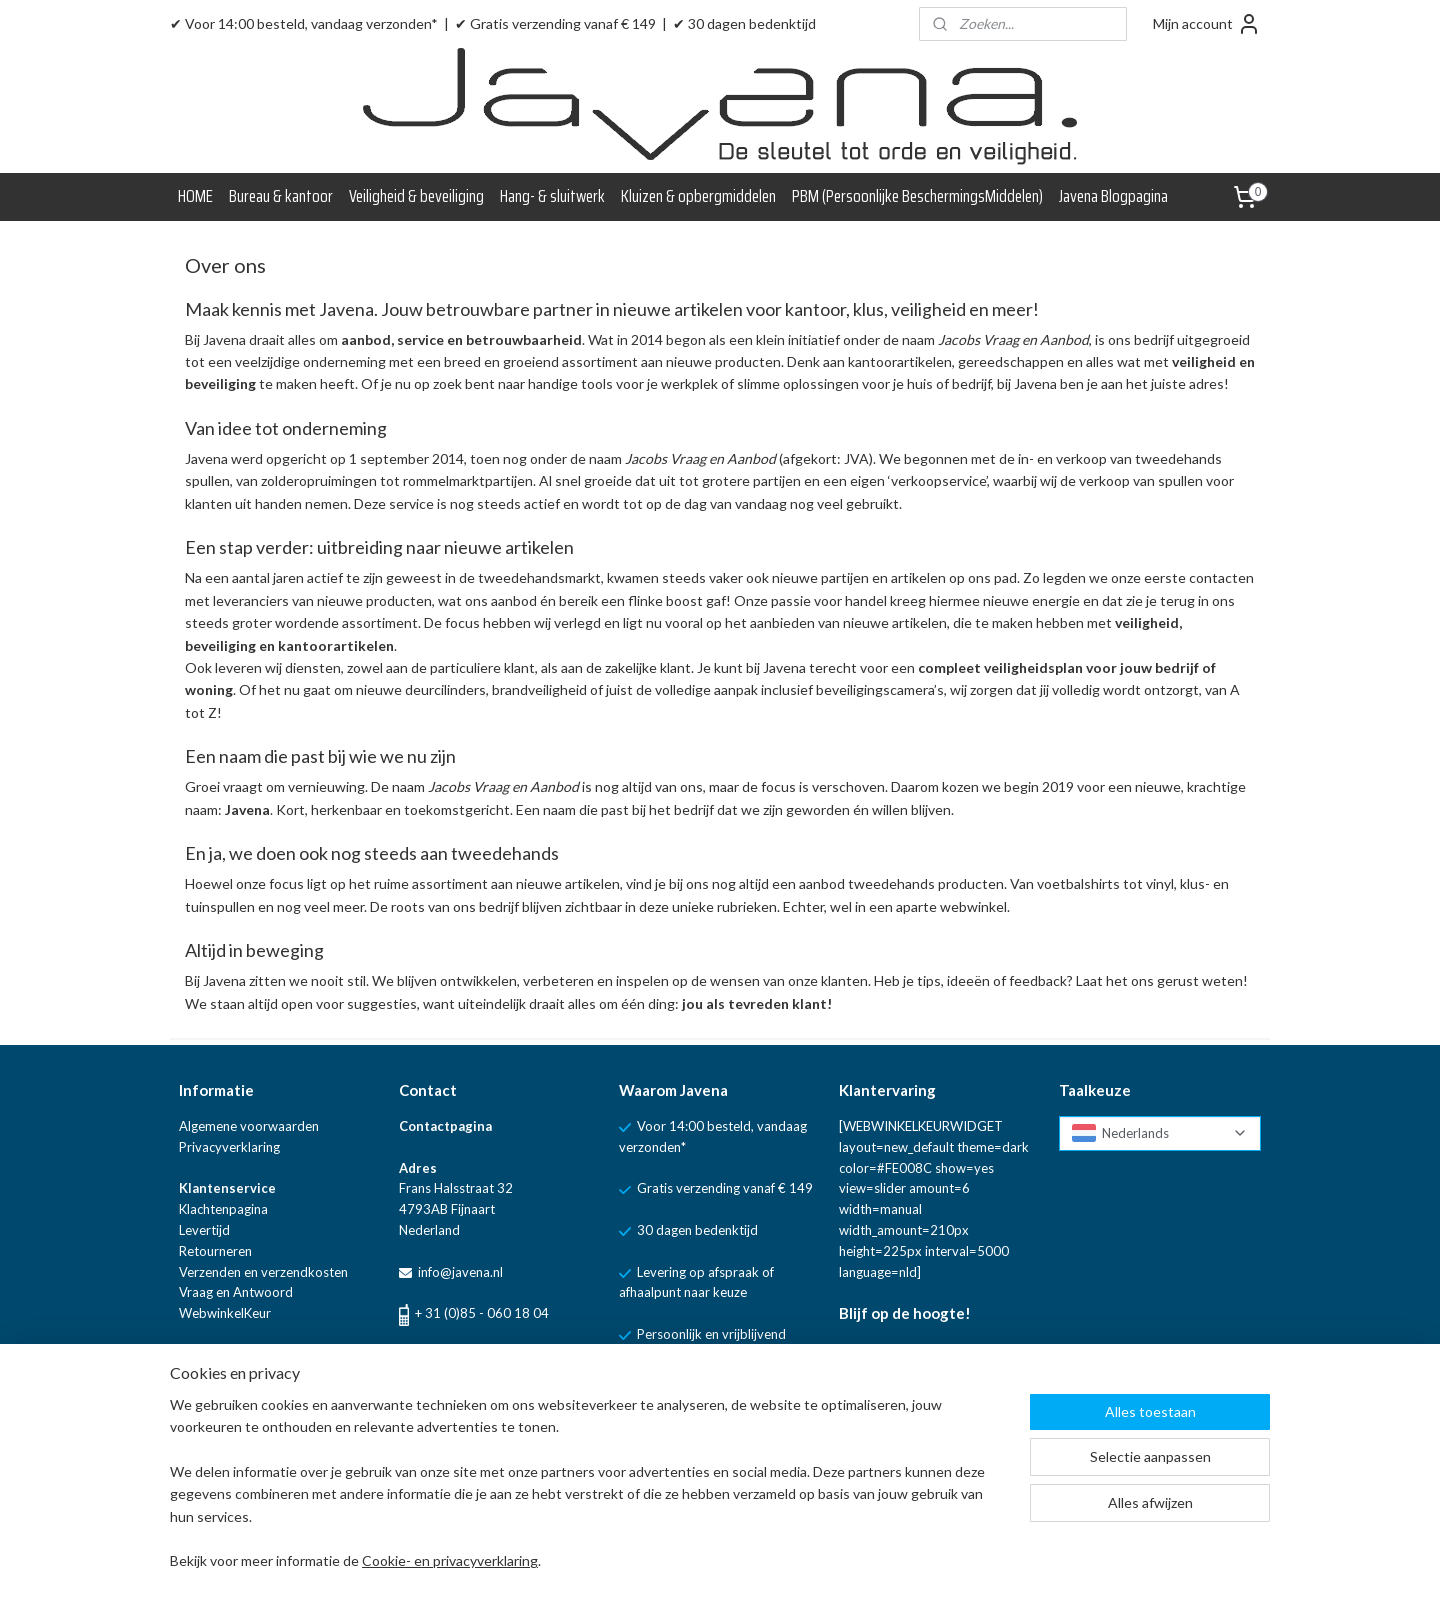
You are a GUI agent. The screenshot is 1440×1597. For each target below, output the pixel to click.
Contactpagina (445, 1126)
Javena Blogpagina (1113, 196)
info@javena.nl (459, 1272)
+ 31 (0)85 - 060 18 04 (482, 1313)
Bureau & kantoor (281, 196)
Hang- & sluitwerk (552, 196)
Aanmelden (890, 1397)
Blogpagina (211, 1355)
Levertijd (204, 1230)
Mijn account (1207, 24)
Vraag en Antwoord (236, 1292)
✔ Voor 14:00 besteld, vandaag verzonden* (304, 23)
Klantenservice (227, 1188)
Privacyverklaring (229, 1147)
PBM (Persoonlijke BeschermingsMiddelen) (917, 196)
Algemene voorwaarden (249, 1126)
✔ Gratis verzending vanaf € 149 (555, 23)
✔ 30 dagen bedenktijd (744, 23)
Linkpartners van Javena (249, 1396)
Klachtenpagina (223, 1209)
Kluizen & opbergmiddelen (698, 196)
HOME (195, 196)
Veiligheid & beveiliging (416, 196)
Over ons (206, 1376)
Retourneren (215, 1251)
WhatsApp (543, 1357)
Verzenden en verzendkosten (263, 1272)
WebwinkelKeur (225, 1313)
